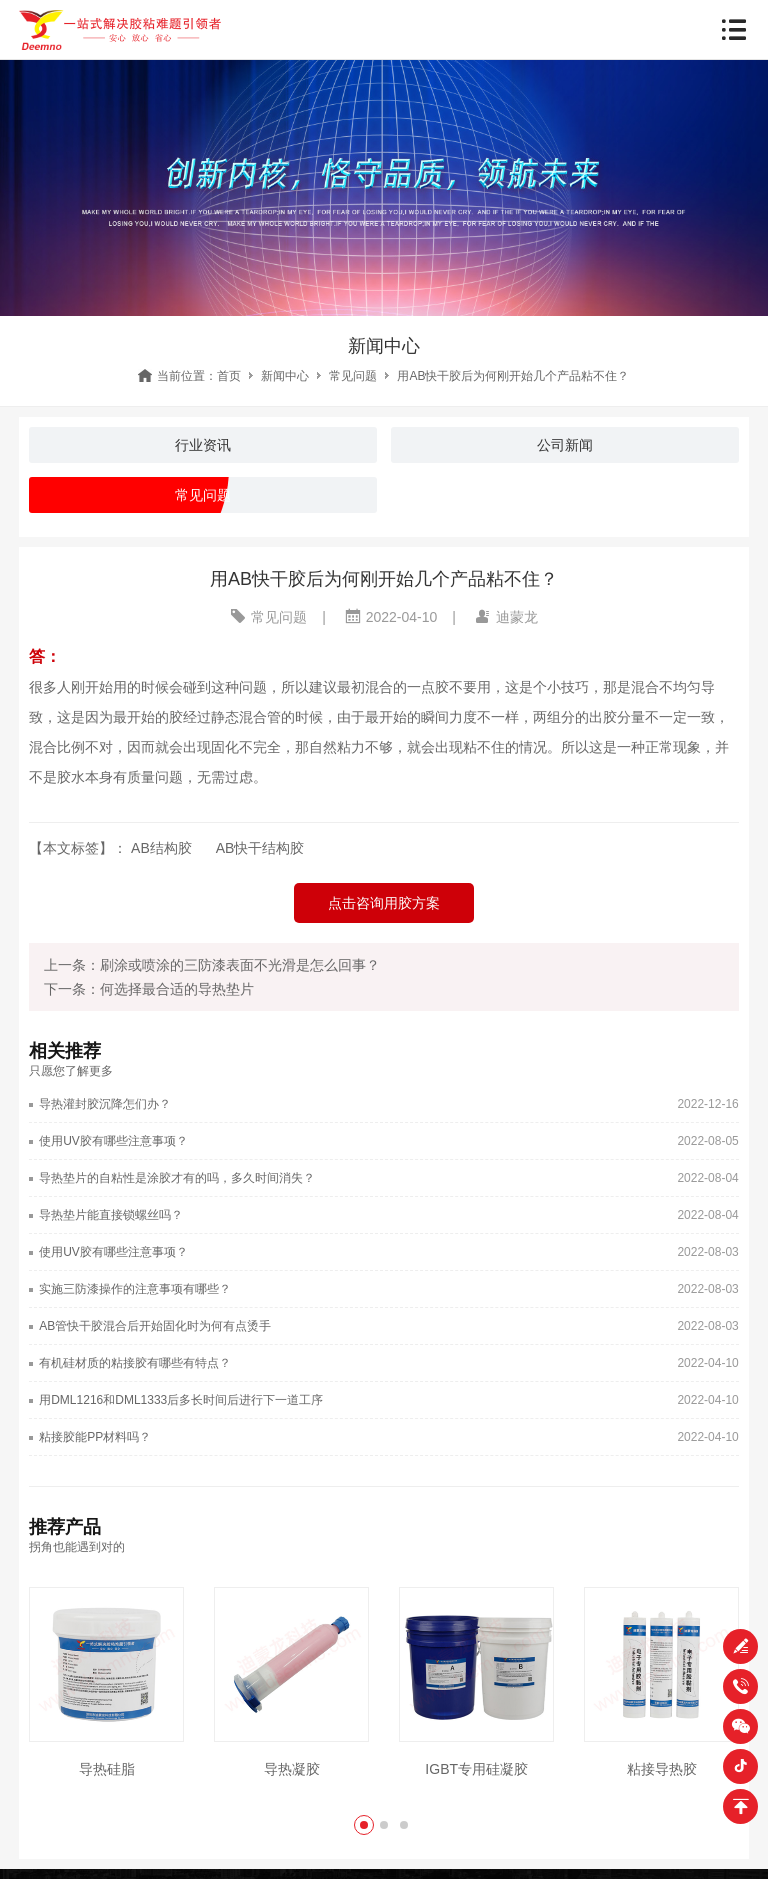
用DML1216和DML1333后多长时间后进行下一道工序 (181, 1400)
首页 (229, 376)
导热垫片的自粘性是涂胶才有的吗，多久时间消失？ (177, 1178)
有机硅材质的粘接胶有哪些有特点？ (135, 1363)
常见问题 (353, 376)
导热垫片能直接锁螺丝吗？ (111, 1215)
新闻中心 (285, 376)
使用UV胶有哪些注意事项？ (113, 1141)
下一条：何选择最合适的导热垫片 (149, 989)
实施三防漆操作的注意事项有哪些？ (135, 1289)
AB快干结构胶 (260, 848)
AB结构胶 (161, 848)
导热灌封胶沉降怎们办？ (105, 1104)
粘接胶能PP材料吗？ (95, 1437)
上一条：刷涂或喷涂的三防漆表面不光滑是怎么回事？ (212, 965)
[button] (364, 1825)
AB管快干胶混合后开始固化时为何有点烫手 (155, 1326)
